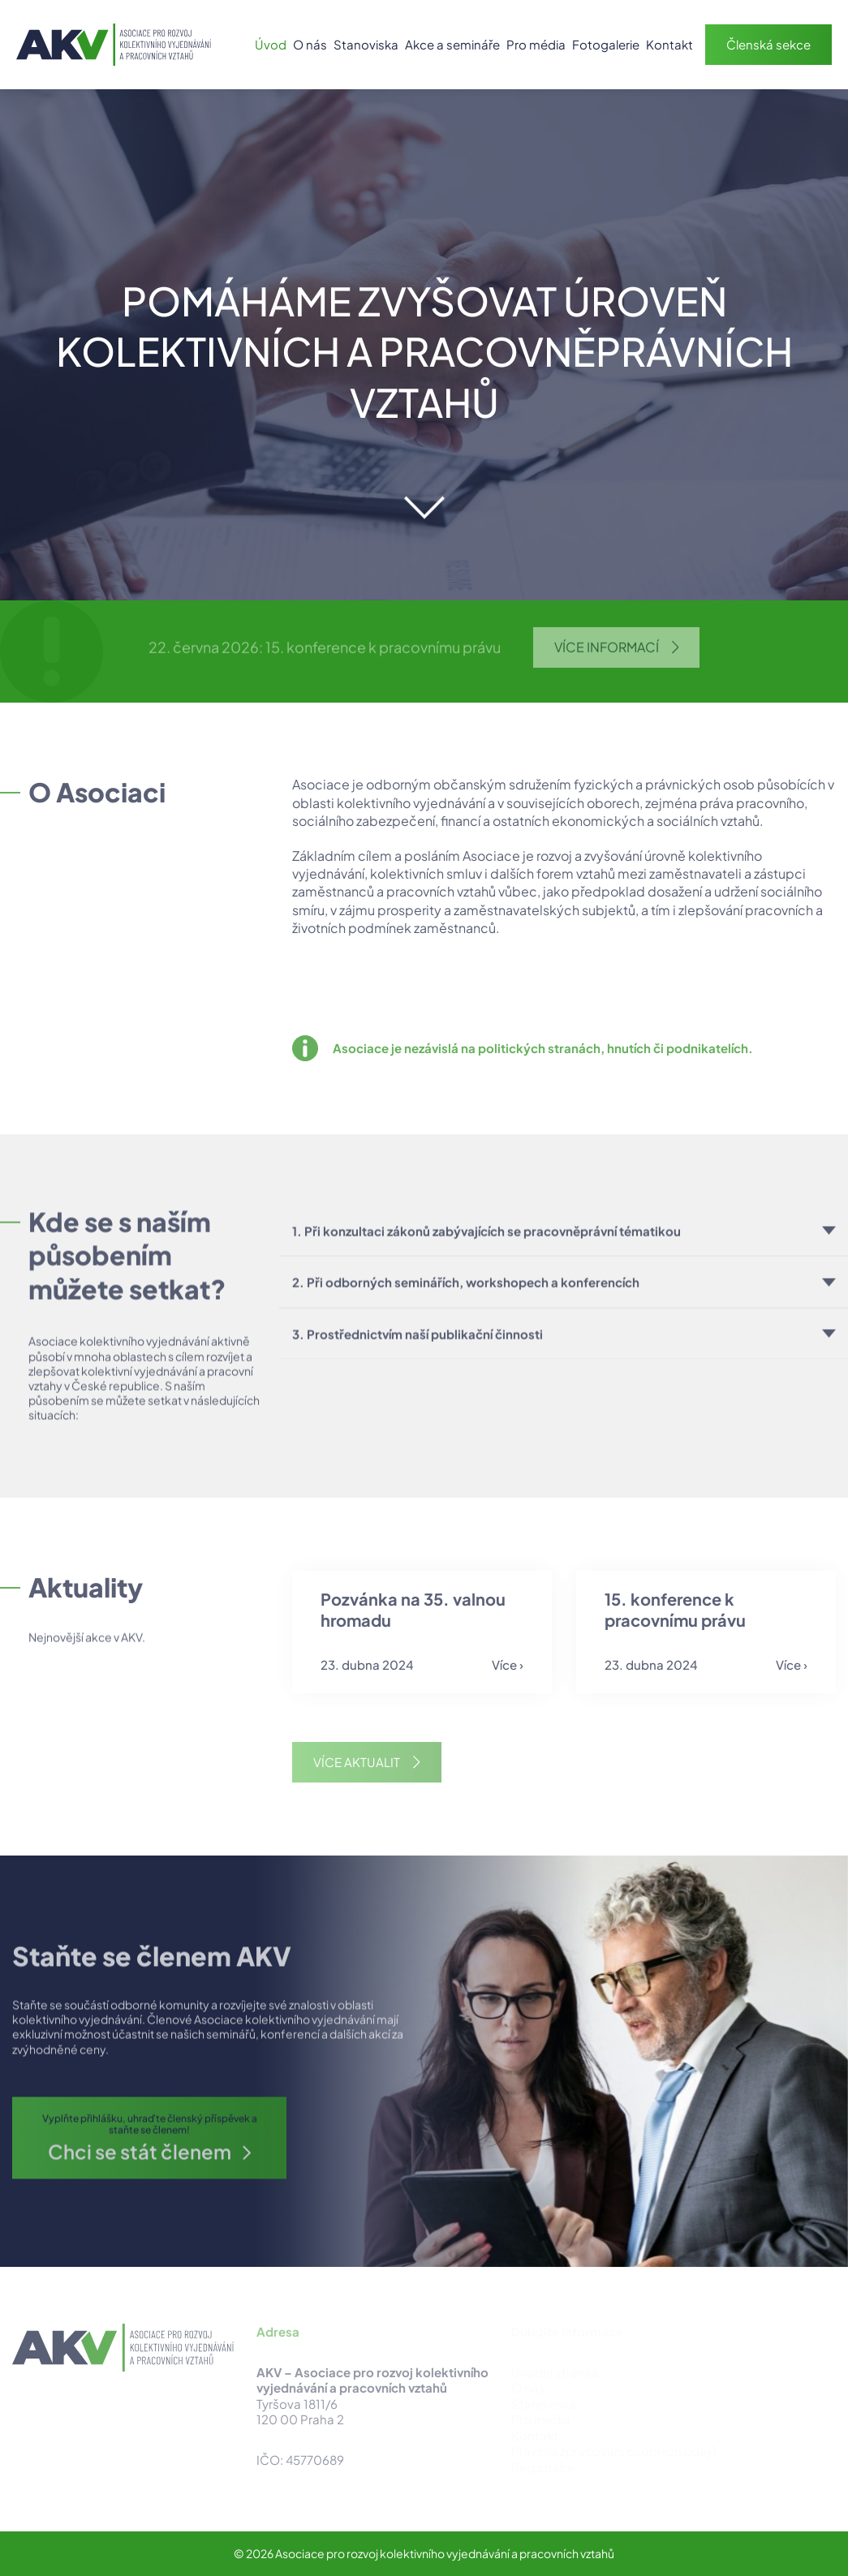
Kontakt (669, 44)
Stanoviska (366, 44)
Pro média (536, 44)
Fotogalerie (605, 44)
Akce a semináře (452, 44)
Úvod (270, 44)
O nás (310, 44)
